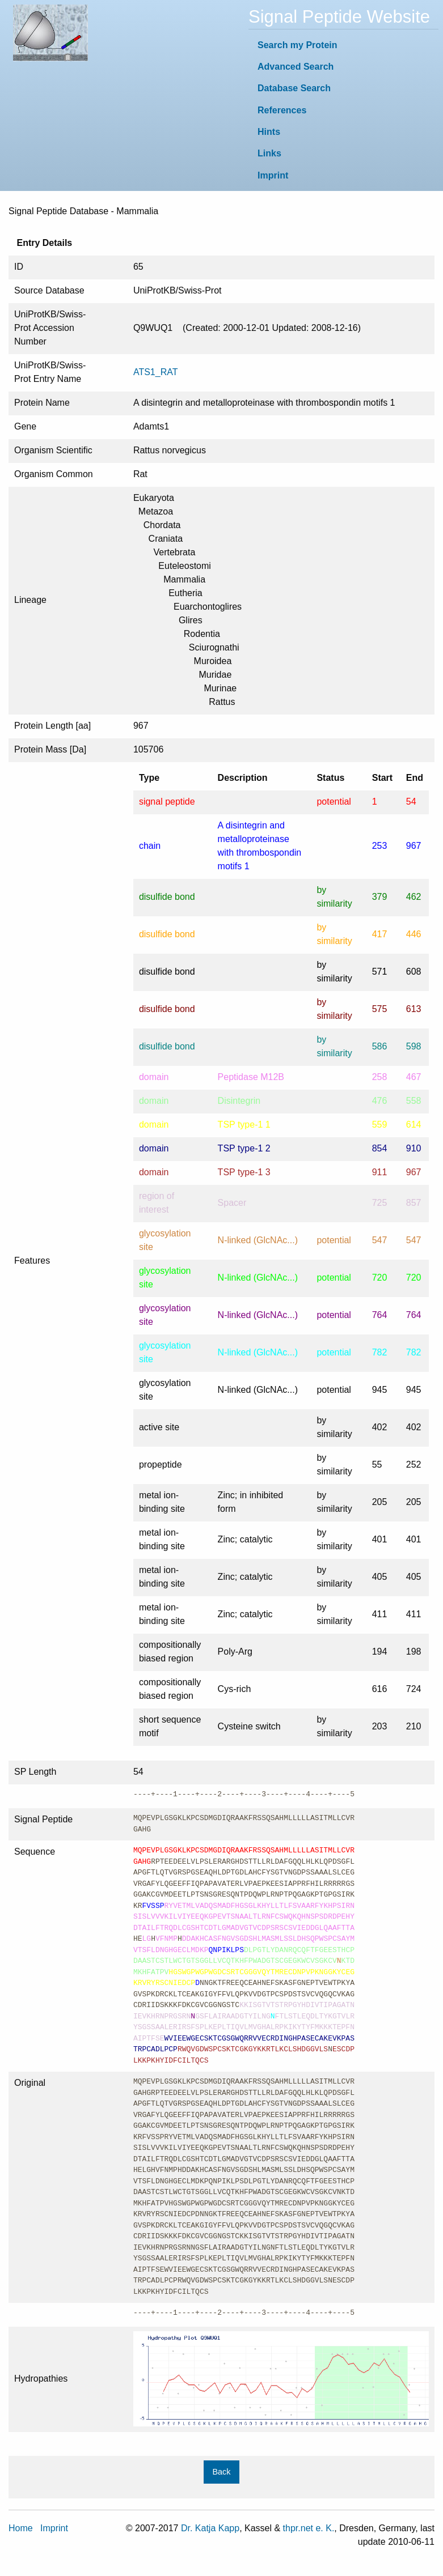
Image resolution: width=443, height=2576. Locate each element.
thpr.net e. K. (309, 2528)
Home (21, 2528)
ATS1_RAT (155, 372)
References (282, 110)
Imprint (273, 175)
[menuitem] (343, 45)
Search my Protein (297, 45)
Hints (269, 132)
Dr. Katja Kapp (210, 2528)
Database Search (294, 88)
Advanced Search (296, 66)
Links (269, 153)
